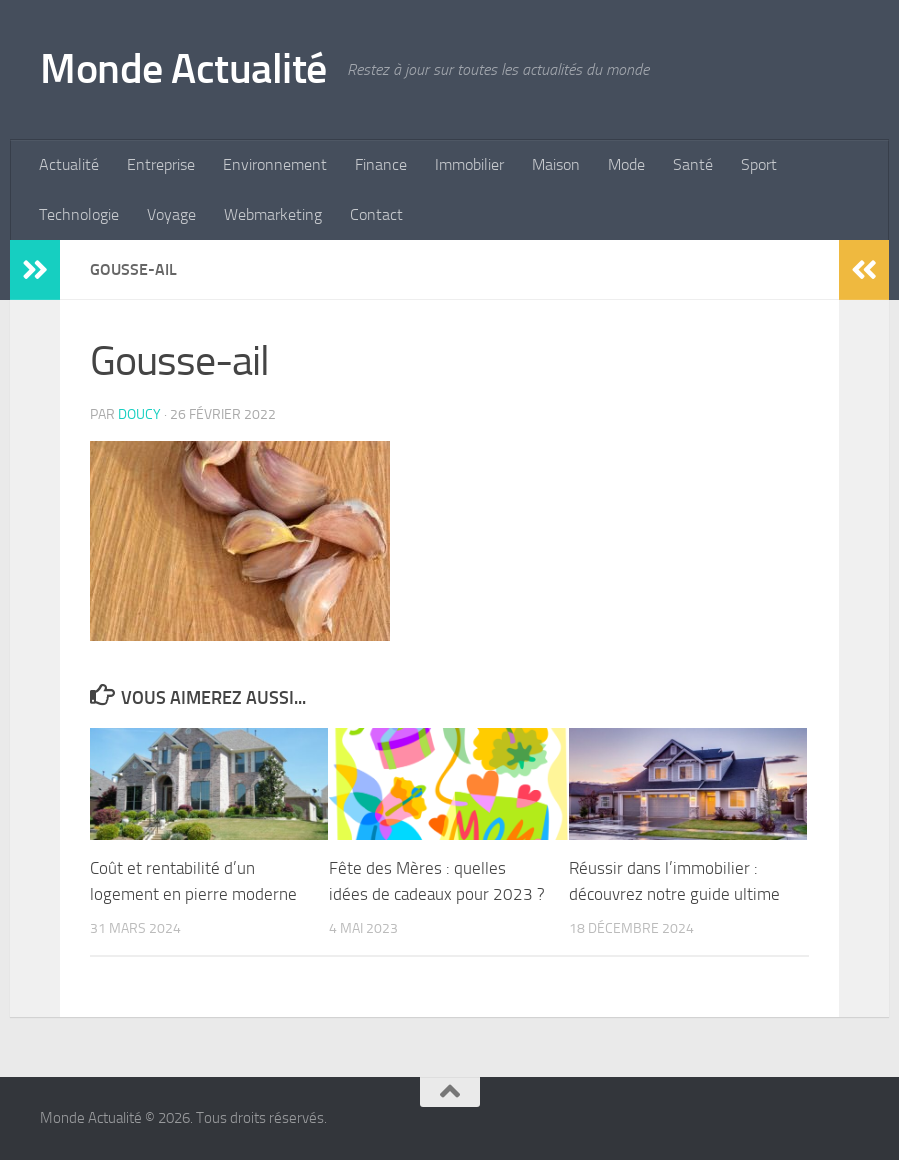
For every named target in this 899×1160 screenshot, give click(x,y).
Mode (626, 164)
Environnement (275, 164)
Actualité (69, 164)
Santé (693, 164)
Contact (376, 214)
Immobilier (469, 164)
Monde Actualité (183, 69)
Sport (759, 164)
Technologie (79, 214)
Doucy (139, 414)
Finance (381, 164)
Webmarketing (273, 214)
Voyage (171, 214)
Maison (556, 164)
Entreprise (161, 164)
